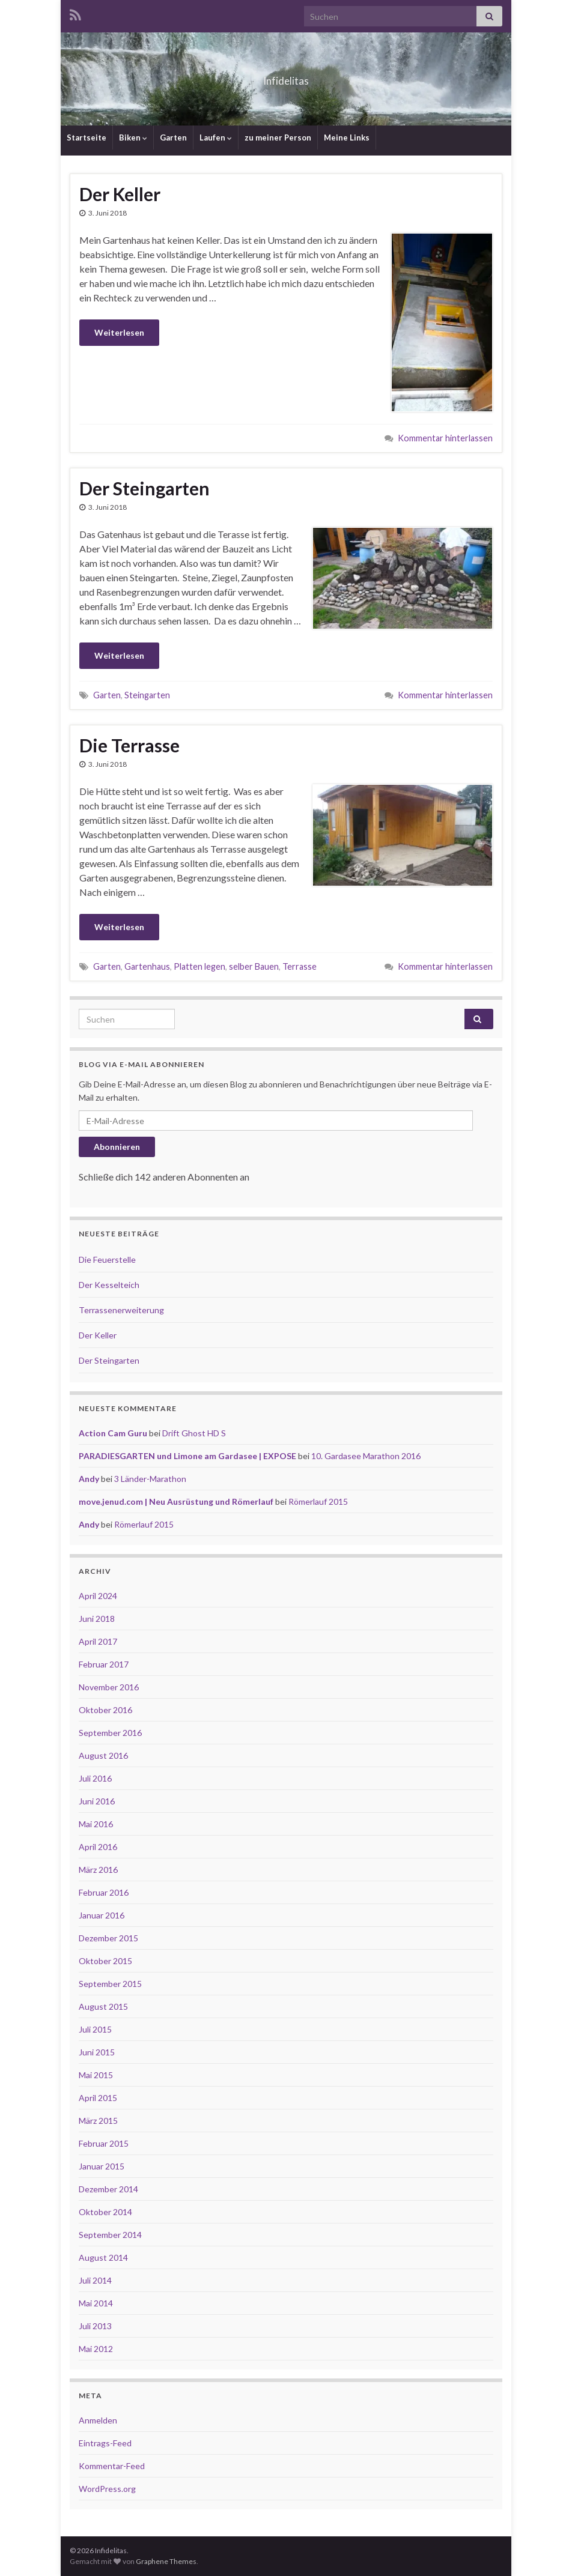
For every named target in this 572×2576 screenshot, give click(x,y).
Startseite (86, 137)
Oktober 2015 (105, 1961)
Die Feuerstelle (107, 1259)
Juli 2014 (95, 2280)
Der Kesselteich (109, 1285)
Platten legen (199, 966)
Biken (133, 137)
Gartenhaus (147, 966)
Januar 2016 (101, 1915)
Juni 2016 (97, 1801)
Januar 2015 (101, 2166)
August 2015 (103, 2006)
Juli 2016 (95, 1778)
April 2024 (98, 1596)
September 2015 (110, 1984)
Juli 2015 (95, 2029)
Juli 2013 (95, 2326)
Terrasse (299, 966)
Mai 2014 (96, 2303)
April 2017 (98, 1641)
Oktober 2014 (105, 2212)
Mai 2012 (96, 2349)
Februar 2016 (104, 1892)
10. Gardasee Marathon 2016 (366, 1456)
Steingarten (147, 695)
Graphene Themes (166, 2561)
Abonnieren (117, 1146)
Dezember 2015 (108, 1938)
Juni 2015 (97, 2052)
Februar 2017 (104, 1664)
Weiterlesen (119, 332)
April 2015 (98, 2098)
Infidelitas (286, 77)
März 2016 (98, 1869)
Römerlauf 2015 (318, 1501)
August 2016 (103, 1755)
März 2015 (98, 2120)
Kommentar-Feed (112, 2466)
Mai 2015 (96, 2075)
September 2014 (110, 2235)
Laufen (215, 137)
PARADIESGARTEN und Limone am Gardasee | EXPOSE (187, 1456)
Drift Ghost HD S (194, 1433)
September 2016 (110, 1733)
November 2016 (109, 1687)
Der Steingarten (144, 488)
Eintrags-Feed (105, 2443)
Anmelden (98, 2420)
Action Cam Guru (113, 1433)
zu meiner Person (278, 137)
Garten (173, 137)
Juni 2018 (97, 1618)
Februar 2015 (104, 2143)
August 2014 (103, 2257)
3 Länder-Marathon (150, 1479)
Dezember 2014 (108, 2189)
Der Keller (119, 194)
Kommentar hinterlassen (445, 438)
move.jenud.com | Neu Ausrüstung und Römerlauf (176, 1501)
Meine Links (347, 137)
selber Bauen (254, 966)
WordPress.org (107, 2489)
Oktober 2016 (105, 1710)
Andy (89, 1479)
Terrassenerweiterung (121, 1310)
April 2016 (98, 1847)
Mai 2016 (96, 1824)
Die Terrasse (129, 745)
